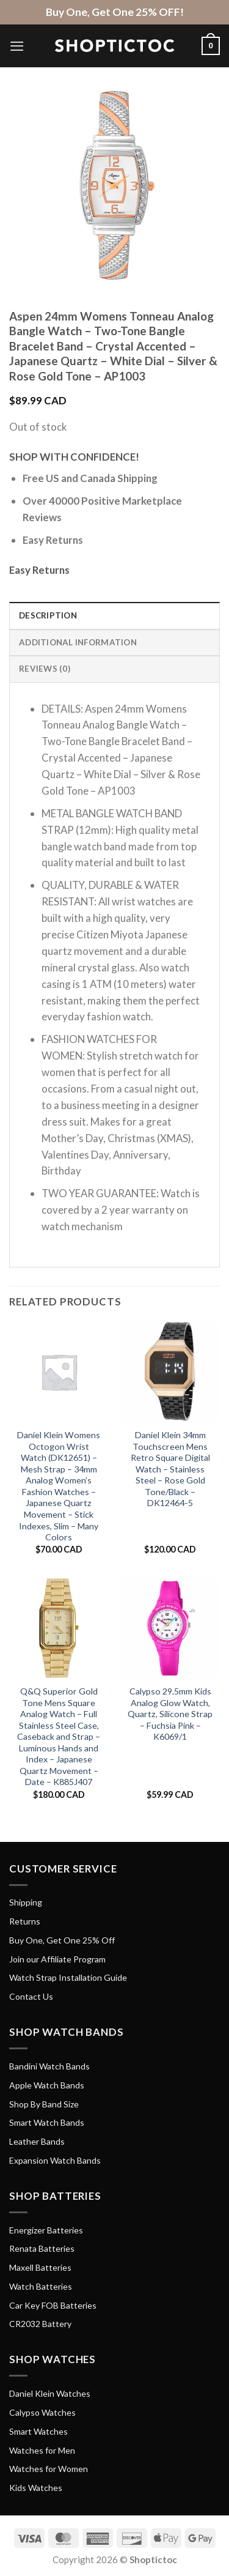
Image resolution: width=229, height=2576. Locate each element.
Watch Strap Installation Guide (68, 1977)
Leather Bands (37, 2141)
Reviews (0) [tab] (44, 669)
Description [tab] (48, 615)
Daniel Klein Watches (49, 2393)
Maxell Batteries (40, 2267)
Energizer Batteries (46, 2230)
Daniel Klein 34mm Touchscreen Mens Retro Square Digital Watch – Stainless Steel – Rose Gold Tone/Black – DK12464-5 (170, 1469)
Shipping (25, 1902)
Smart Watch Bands (46, 2122)
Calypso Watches (42, 2412)
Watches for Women (48, 2468)
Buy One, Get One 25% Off (62, 1940)
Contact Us (31, 1996)
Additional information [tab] (78, 642)
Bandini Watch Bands (49, 2066)
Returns (24, 1921)
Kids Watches (35, 2487)
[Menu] (17, 46)
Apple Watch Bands (46, 2085)
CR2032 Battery (40, 2323)
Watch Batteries (40, 2286)
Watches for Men (42, 2450)
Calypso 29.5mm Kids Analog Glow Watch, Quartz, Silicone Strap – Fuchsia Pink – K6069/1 (170, 1714)
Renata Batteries (42, 2248)
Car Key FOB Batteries (52, 2305)
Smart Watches (38, 2431)
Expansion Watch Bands (55, 2160)
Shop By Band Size (44, 2104)
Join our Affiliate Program (57, 1959)
